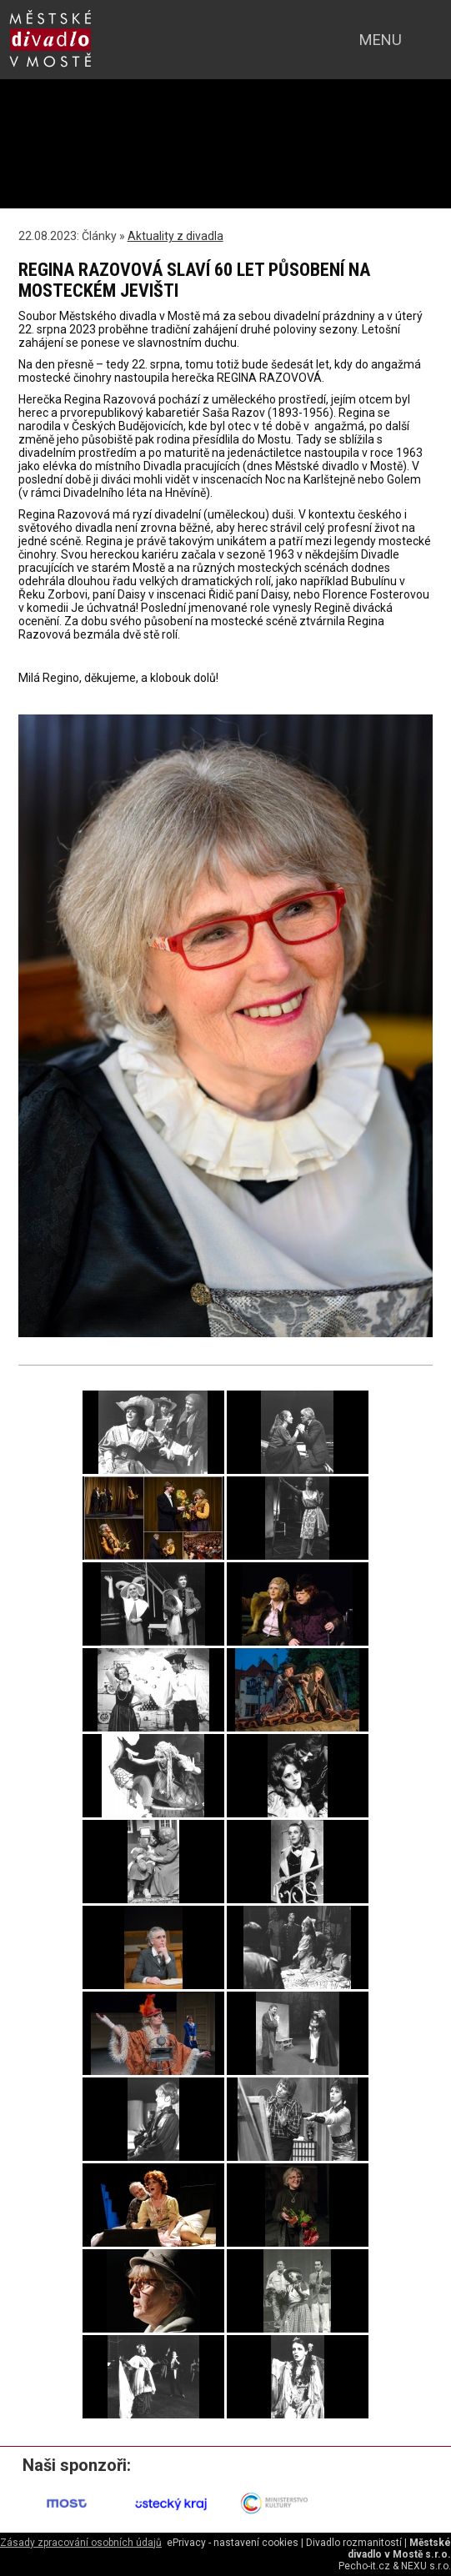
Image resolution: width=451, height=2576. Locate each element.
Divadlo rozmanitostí (354, 2542)
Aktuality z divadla (175, 236)
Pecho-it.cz (364, 2566)
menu (380, 39)
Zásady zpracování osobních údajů (81, 2542)
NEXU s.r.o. (426, 2566)
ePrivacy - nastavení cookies (232, 2542)
